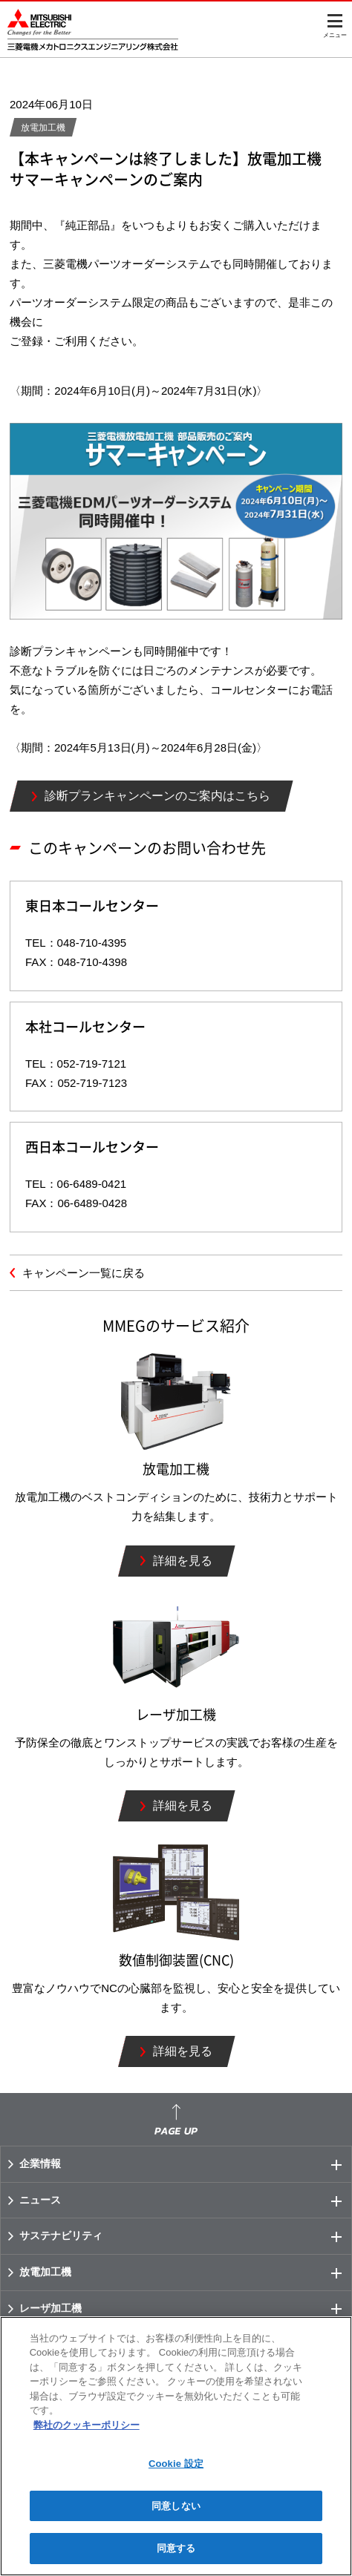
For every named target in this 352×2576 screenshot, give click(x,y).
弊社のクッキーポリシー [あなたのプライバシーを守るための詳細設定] (86, 2425)
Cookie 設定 (176, 2463)
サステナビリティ (185, 2236)
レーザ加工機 (185, 2309)
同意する (176, 2548)
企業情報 (185, 2164)
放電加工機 (185, 2272)
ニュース (185, 2200)
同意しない (176, 2505)
